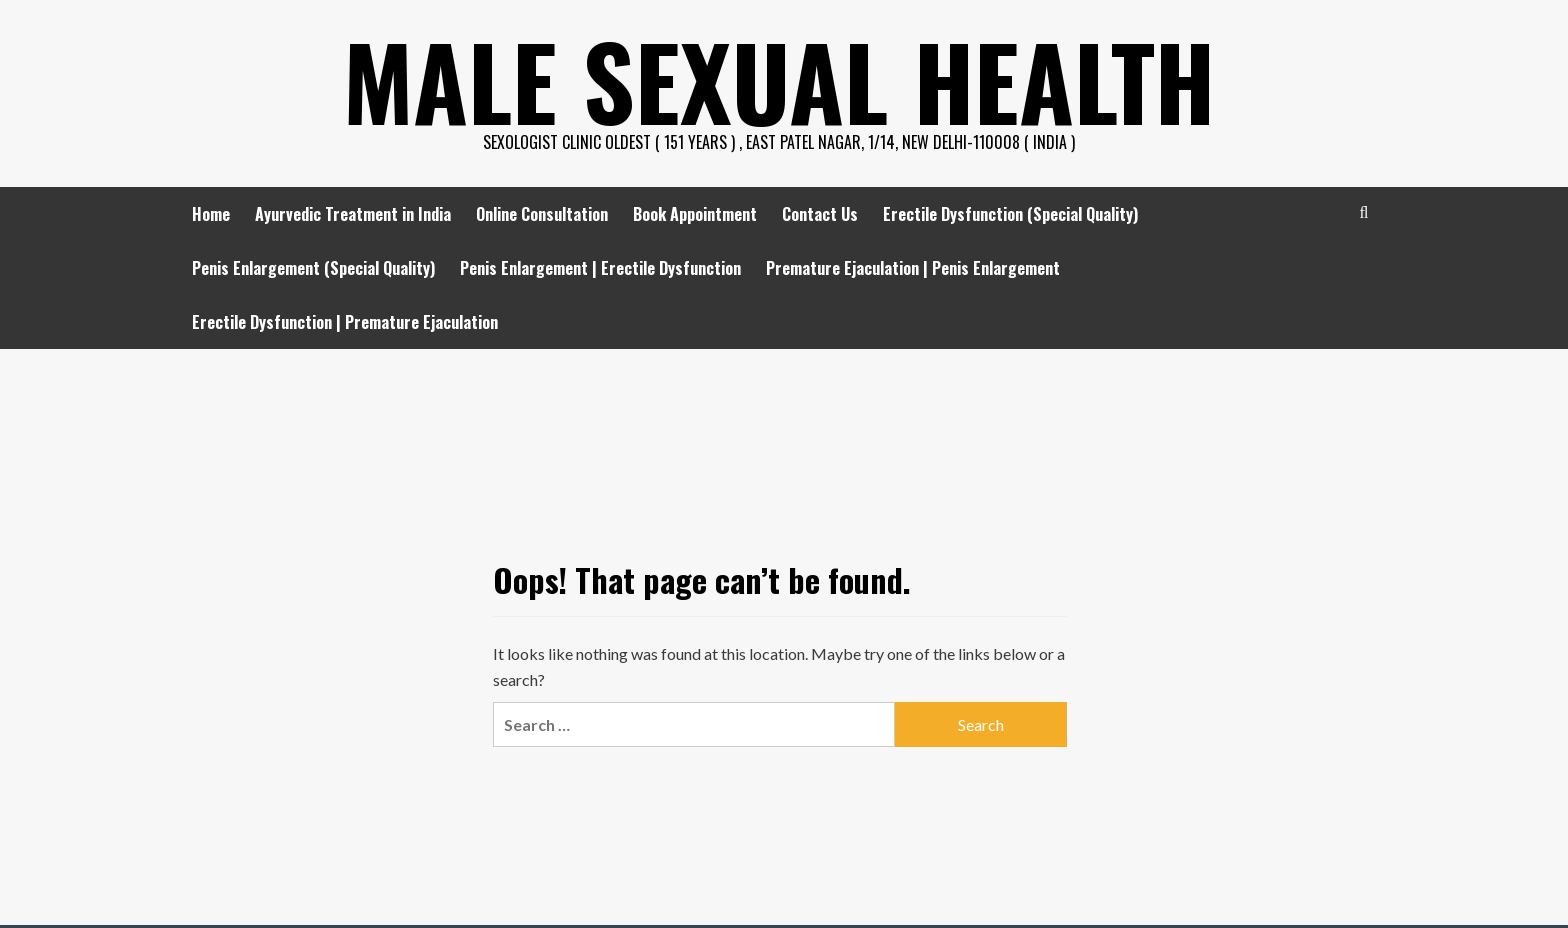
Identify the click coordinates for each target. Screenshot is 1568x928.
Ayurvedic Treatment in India (353, 214)
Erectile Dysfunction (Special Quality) (1010, 214)
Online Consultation (542, 214)
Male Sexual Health (779, 80)
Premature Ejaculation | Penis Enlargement (913, 268)
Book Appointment (695, 214)
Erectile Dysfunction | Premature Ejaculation (345, 322)
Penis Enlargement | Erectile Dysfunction (600, 268)
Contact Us (820, 214)
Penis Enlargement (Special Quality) (313, 268)
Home (211, 214)
